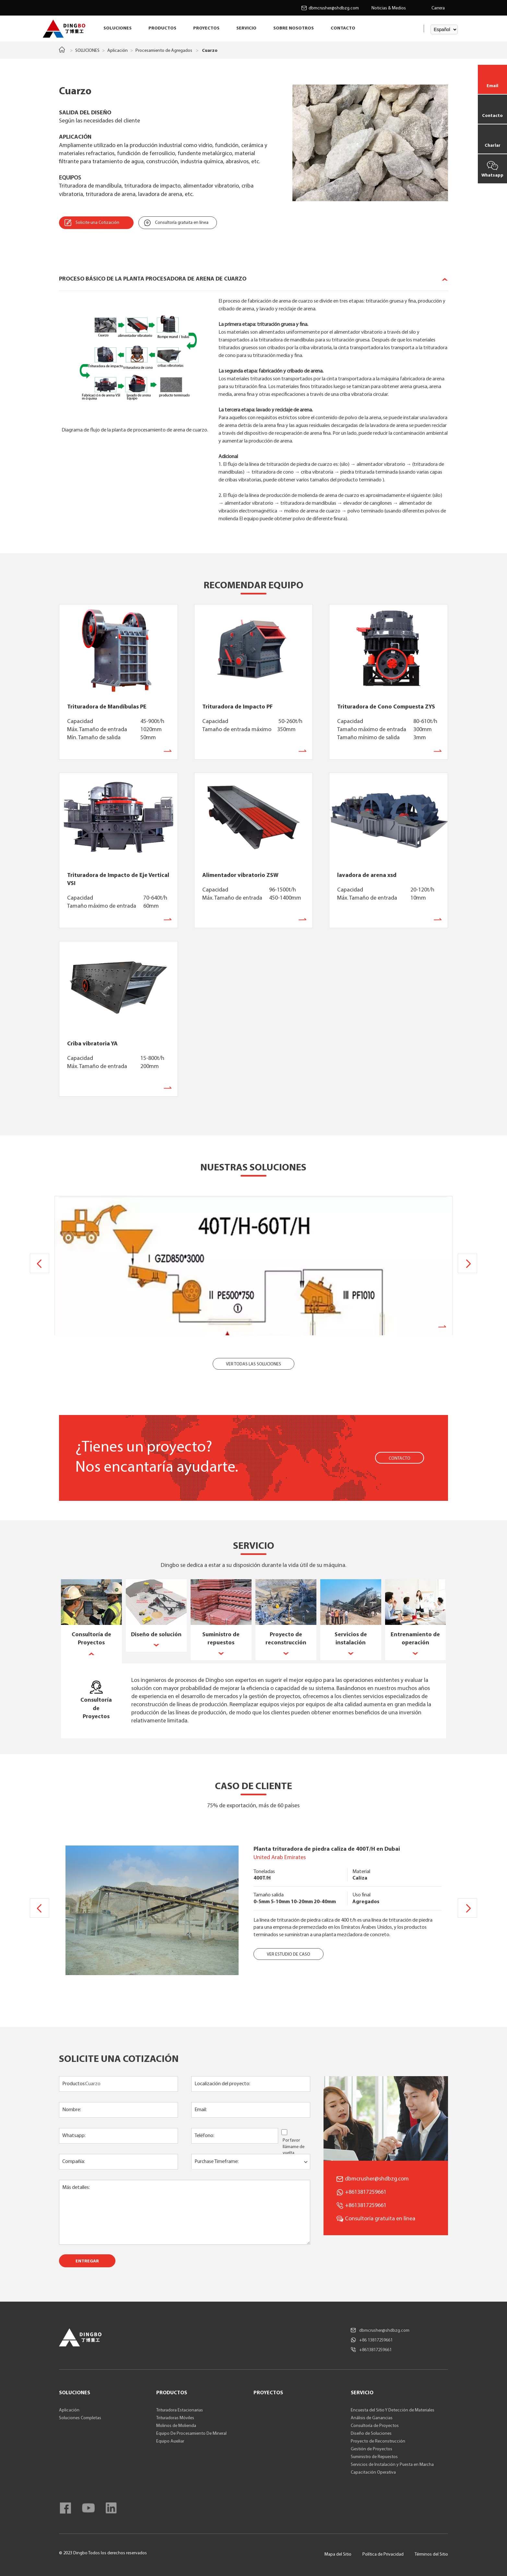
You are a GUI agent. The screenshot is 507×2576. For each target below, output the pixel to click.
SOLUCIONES (117, 28)
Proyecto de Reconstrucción (378, 2441)
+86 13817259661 (376, 2340)
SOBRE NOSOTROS (293, 28)
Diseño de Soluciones (371, 2433)
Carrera (438, 8)
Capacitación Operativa (373, 2472)
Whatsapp (492, 175)
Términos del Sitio (431, 2554)
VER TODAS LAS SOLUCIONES (253, 1364)
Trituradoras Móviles (175, 2418)
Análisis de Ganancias (372, 2418)
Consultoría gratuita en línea (181, 222)
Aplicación (117, 50)
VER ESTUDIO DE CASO (288, 1954)
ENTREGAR (87, 2261)
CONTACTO (343, 28)
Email (492, 86)
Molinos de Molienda (176, 2425)
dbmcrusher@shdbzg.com (334, 8)
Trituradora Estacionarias (179, 2410)
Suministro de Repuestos (374, 2457)
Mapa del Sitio (337, 2554)
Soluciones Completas (80, 2418)
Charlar (493, 145)
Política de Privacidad (383, 2554)
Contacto (492, 115)
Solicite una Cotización (97, 222)
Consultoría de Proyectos (375, 2425)
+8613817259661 (365, 2205)
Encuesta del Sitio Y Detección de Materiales (392, 2410)
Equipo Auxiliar (170, 2441)
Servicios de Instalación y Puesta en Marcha (392, 2464)
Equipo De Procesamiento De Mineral (191, 2433)
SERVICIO (246, 28)
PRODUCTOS (162, 28)
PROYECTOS (206, 28)
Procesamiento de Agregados (164, 50)
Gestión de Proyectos (371, 2449)
